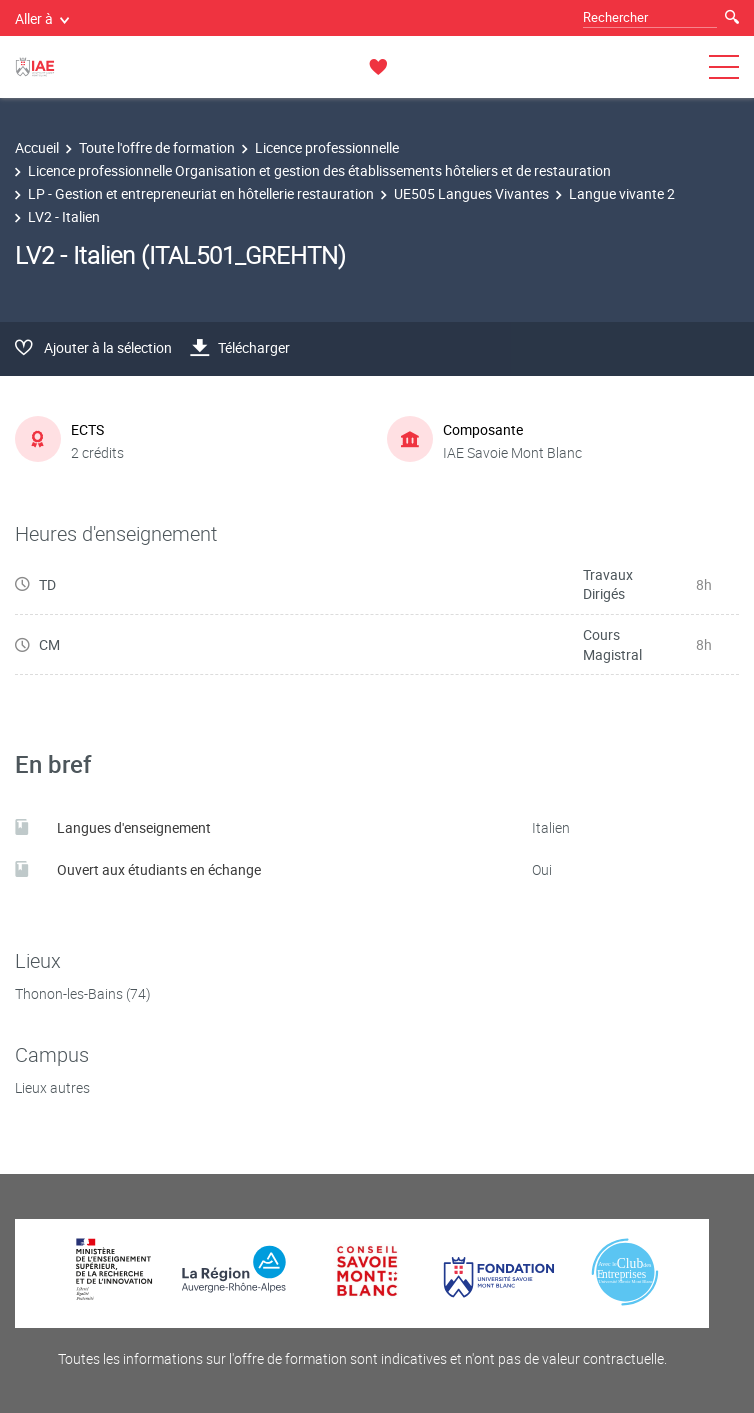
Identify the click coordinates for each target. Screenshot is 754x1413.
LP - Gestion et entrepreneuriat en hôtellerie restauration (201, 193)
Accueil (37, 147)
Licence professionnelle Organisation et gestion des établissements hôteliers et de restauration (319, 170)
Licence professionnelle (327, 147)
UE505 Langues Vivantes (471, 193)
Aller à (42, 18)
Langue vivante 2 (622, 193)
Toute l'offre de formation (157, 147)
